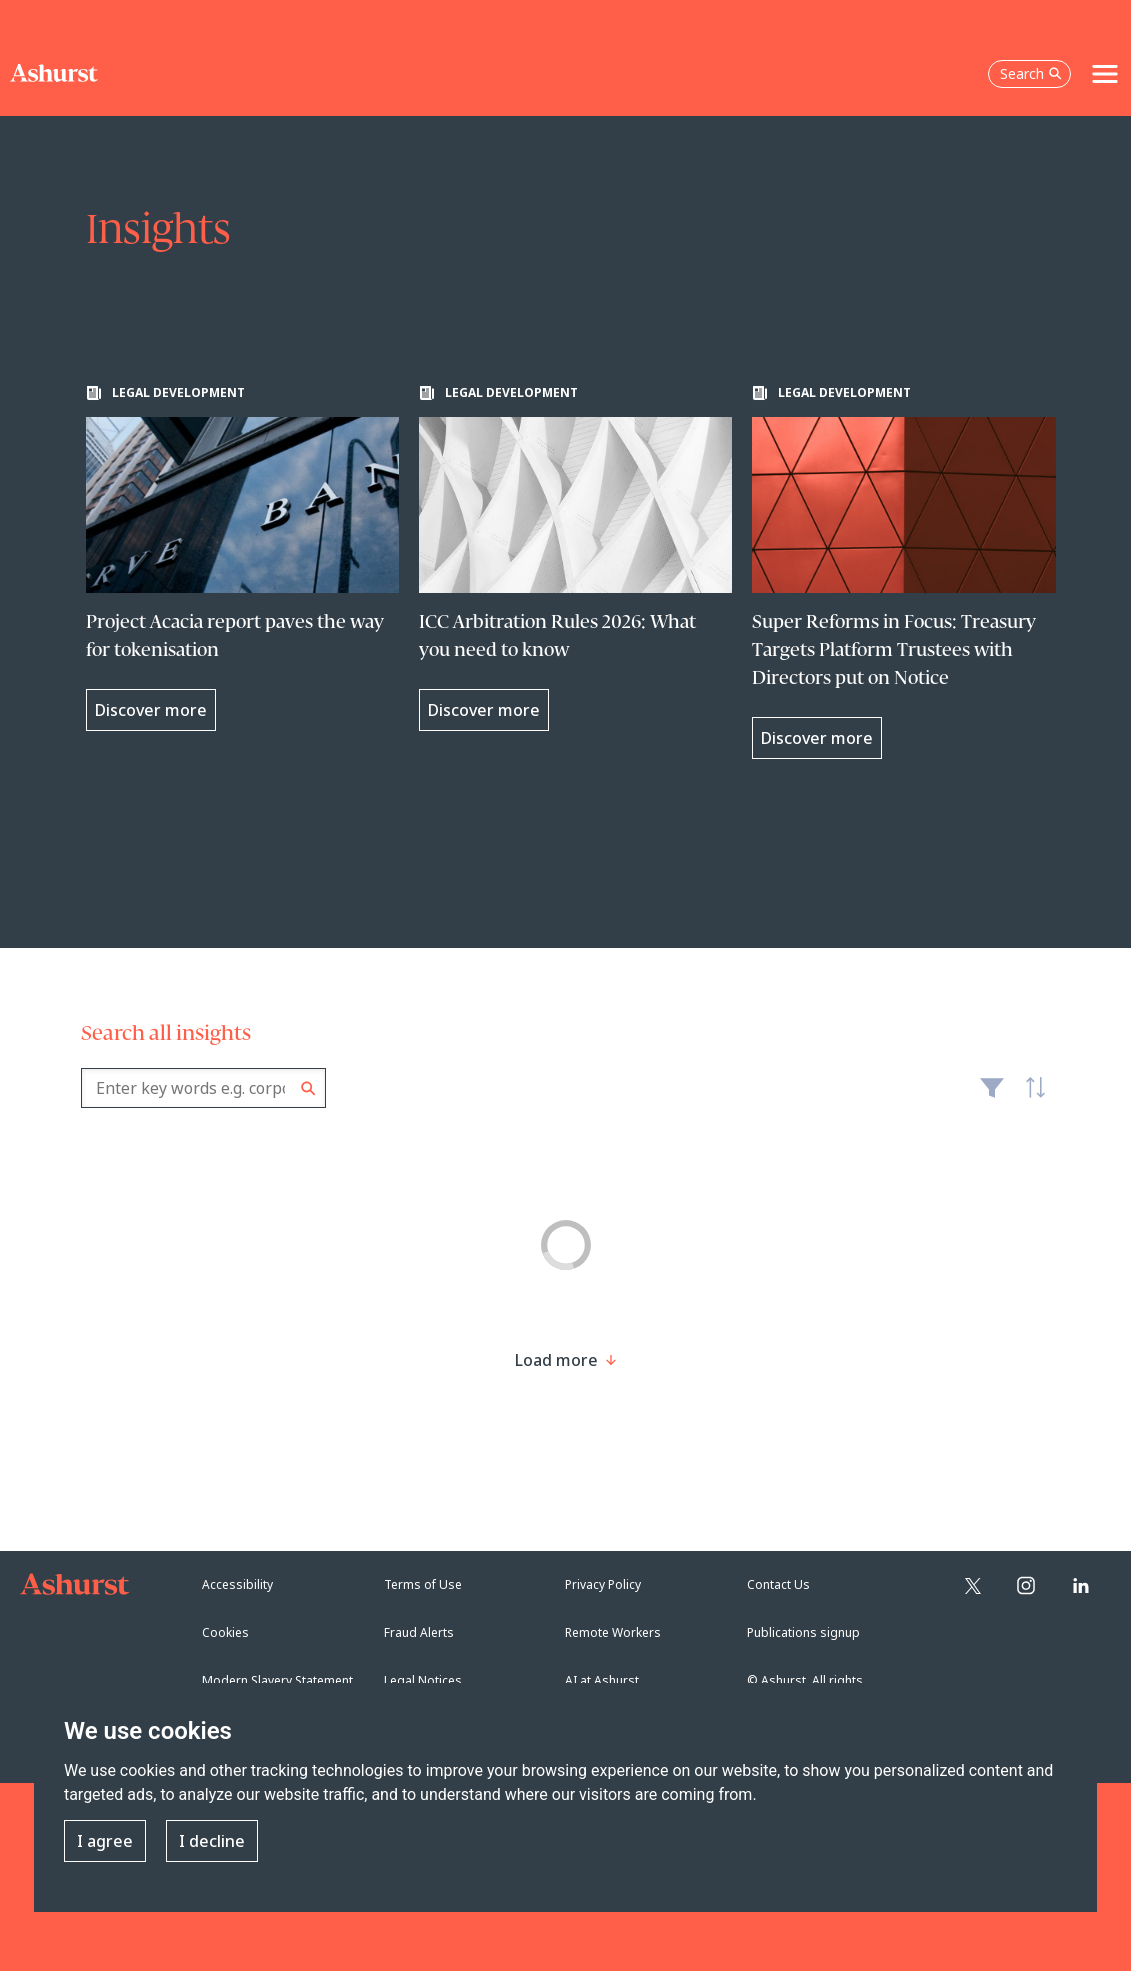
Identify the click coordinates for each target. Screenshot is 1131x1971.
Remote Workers (613, 1632)
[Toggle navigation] (1105, 74)
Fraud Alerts (419, 1632)
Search (308, 1088)
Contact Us (778, 1584)
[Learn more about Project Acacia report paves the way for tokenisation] (242, 558)
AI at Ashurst (602, 1680)
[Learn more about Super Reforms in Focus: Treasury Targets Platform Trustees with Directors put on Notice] (908, 572)
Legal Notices (423, 1680)
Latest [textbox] (1031, 1098)
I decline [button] (212, 1841)
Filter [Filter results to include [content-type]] (992, 1096)
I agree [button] (105, 1841)
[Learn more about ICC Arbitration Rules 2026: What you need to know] (575, 558)
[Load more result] (556, 1360)
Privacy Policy (603, 1584)
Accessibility (237, 1584)
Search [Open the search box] (1031, 73)
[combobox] (203, 1088)
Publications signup (803, 1632)
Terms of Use (423, 1584)
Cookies (225, 1632)
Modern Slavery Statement (277, 1680)
